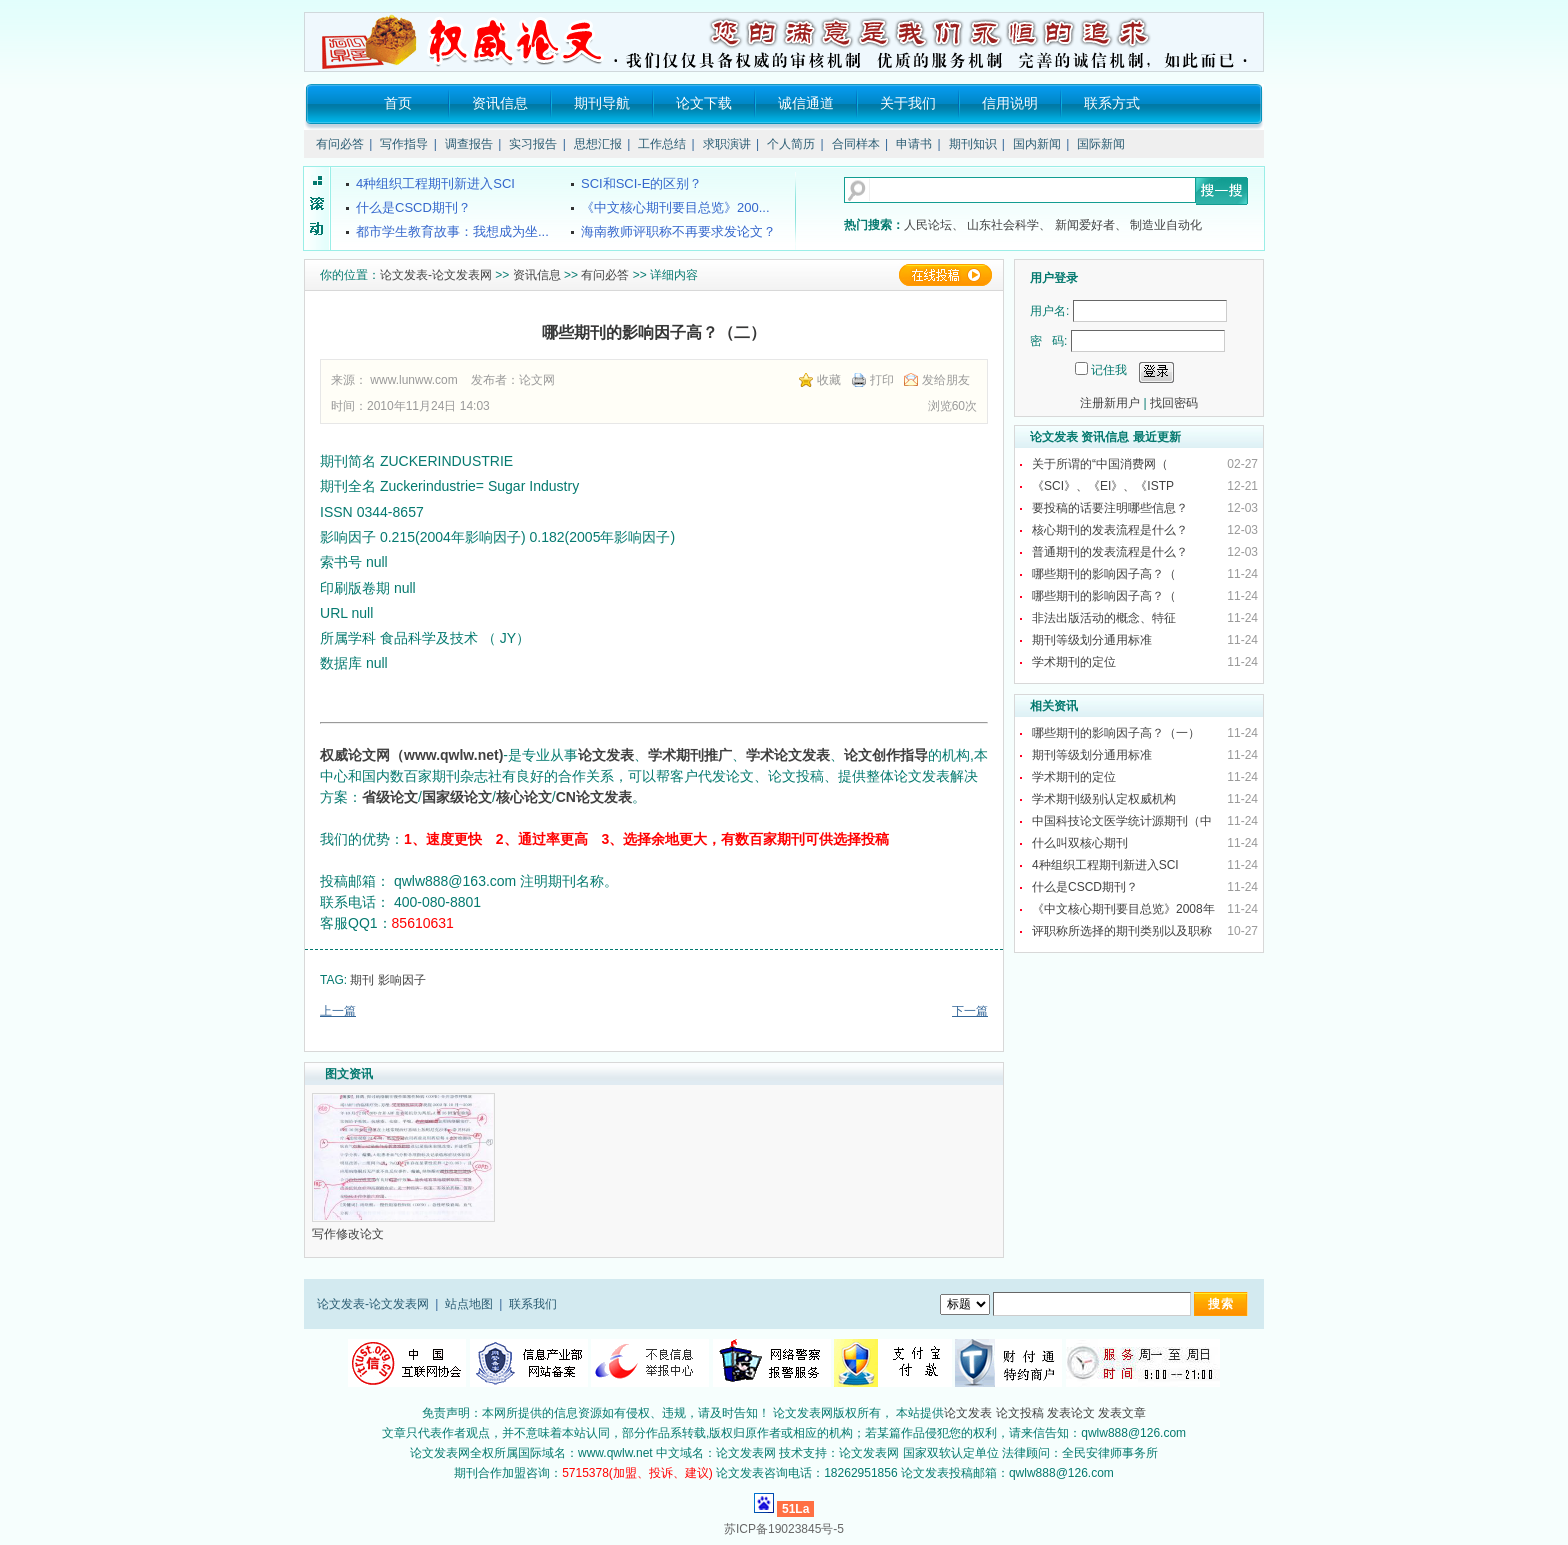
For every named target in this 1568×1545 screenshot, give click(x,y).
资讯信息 (500, 103)
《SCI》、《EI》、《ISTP (1104, 486)
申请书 (914, 144)
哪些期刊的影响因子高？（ (1105, 574)
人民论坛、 (934, 225)
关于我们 (908, 103)
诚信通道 (806, 103)
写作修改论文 (349, 1234)
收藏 (829, 380)
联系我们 (533, 1304)
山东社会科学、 (1009, 225)
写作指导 (404, 144)
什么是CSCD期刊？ (1085, 887)
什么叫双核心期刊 (1080, 843)
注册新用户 (1110, 403)
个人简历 (791, 144)
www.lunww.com (413, 380)
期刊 (362, 980)
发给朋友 (946, 380)
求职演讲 (727, 144)
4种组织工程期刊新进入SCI (1105, 865)
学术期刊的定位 (1074, 662)
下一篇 (970, 1011)
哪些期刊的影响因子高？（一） (1116, 733)
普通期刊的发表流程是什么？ (1110, 552)
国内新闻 (1037, 144)
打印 (882, 380)
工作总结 (662, 144)
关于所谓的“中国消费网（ (1101, 464)
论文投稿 (1020, 1413)
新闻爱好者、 (1091, 225)
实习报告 (533, 144)
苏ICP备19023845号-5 (784, 1529)
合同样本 (856, 144)
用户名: (1049, 311)
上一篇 (338, 1011)
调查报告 (469, 144)
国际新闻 (1101, 144)
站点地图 (469, 1304)
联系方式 (1112, 103)
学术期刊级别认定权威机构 (1104, 799)
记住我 (1109, 370)
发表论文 (1071, 1413)
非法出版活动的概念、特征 (1104, 618)
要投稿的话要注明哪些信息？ (1110, 508)
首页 (398, 103)
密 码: (1048, 341)
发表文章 (1122, 1413)
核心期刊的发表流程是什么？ (1110, 530)
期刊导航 (602, 103)
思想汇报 (598, 144)
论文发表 (968, 1413)
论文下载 (704, 103)
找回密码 (1174, 403)
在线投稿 (945, 275)
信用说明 (1010, 103)
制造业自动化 (1166, 225)
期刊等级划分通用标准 (1092, 640)
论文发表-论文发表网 (436, 275)
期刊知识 (973, 144)
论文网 (537, 380)
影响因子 (402, 980)
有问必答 (340, 144)
